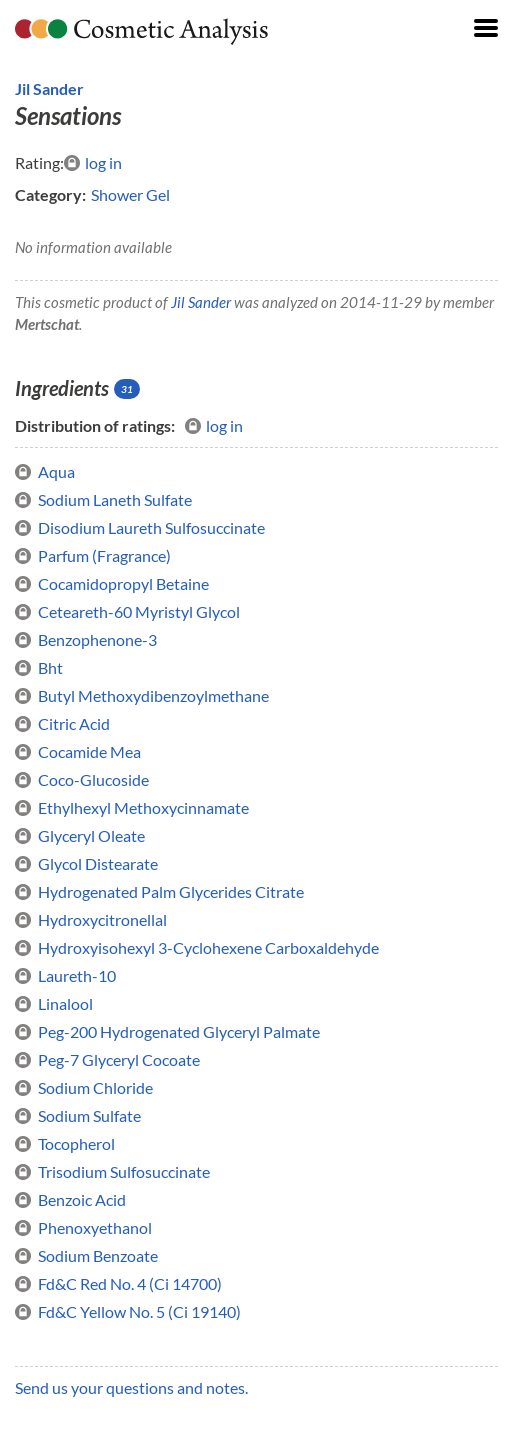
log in (93, 163)
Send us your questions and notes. (131, 1387)
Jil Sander (49, 88)
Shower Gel (130, 194)
